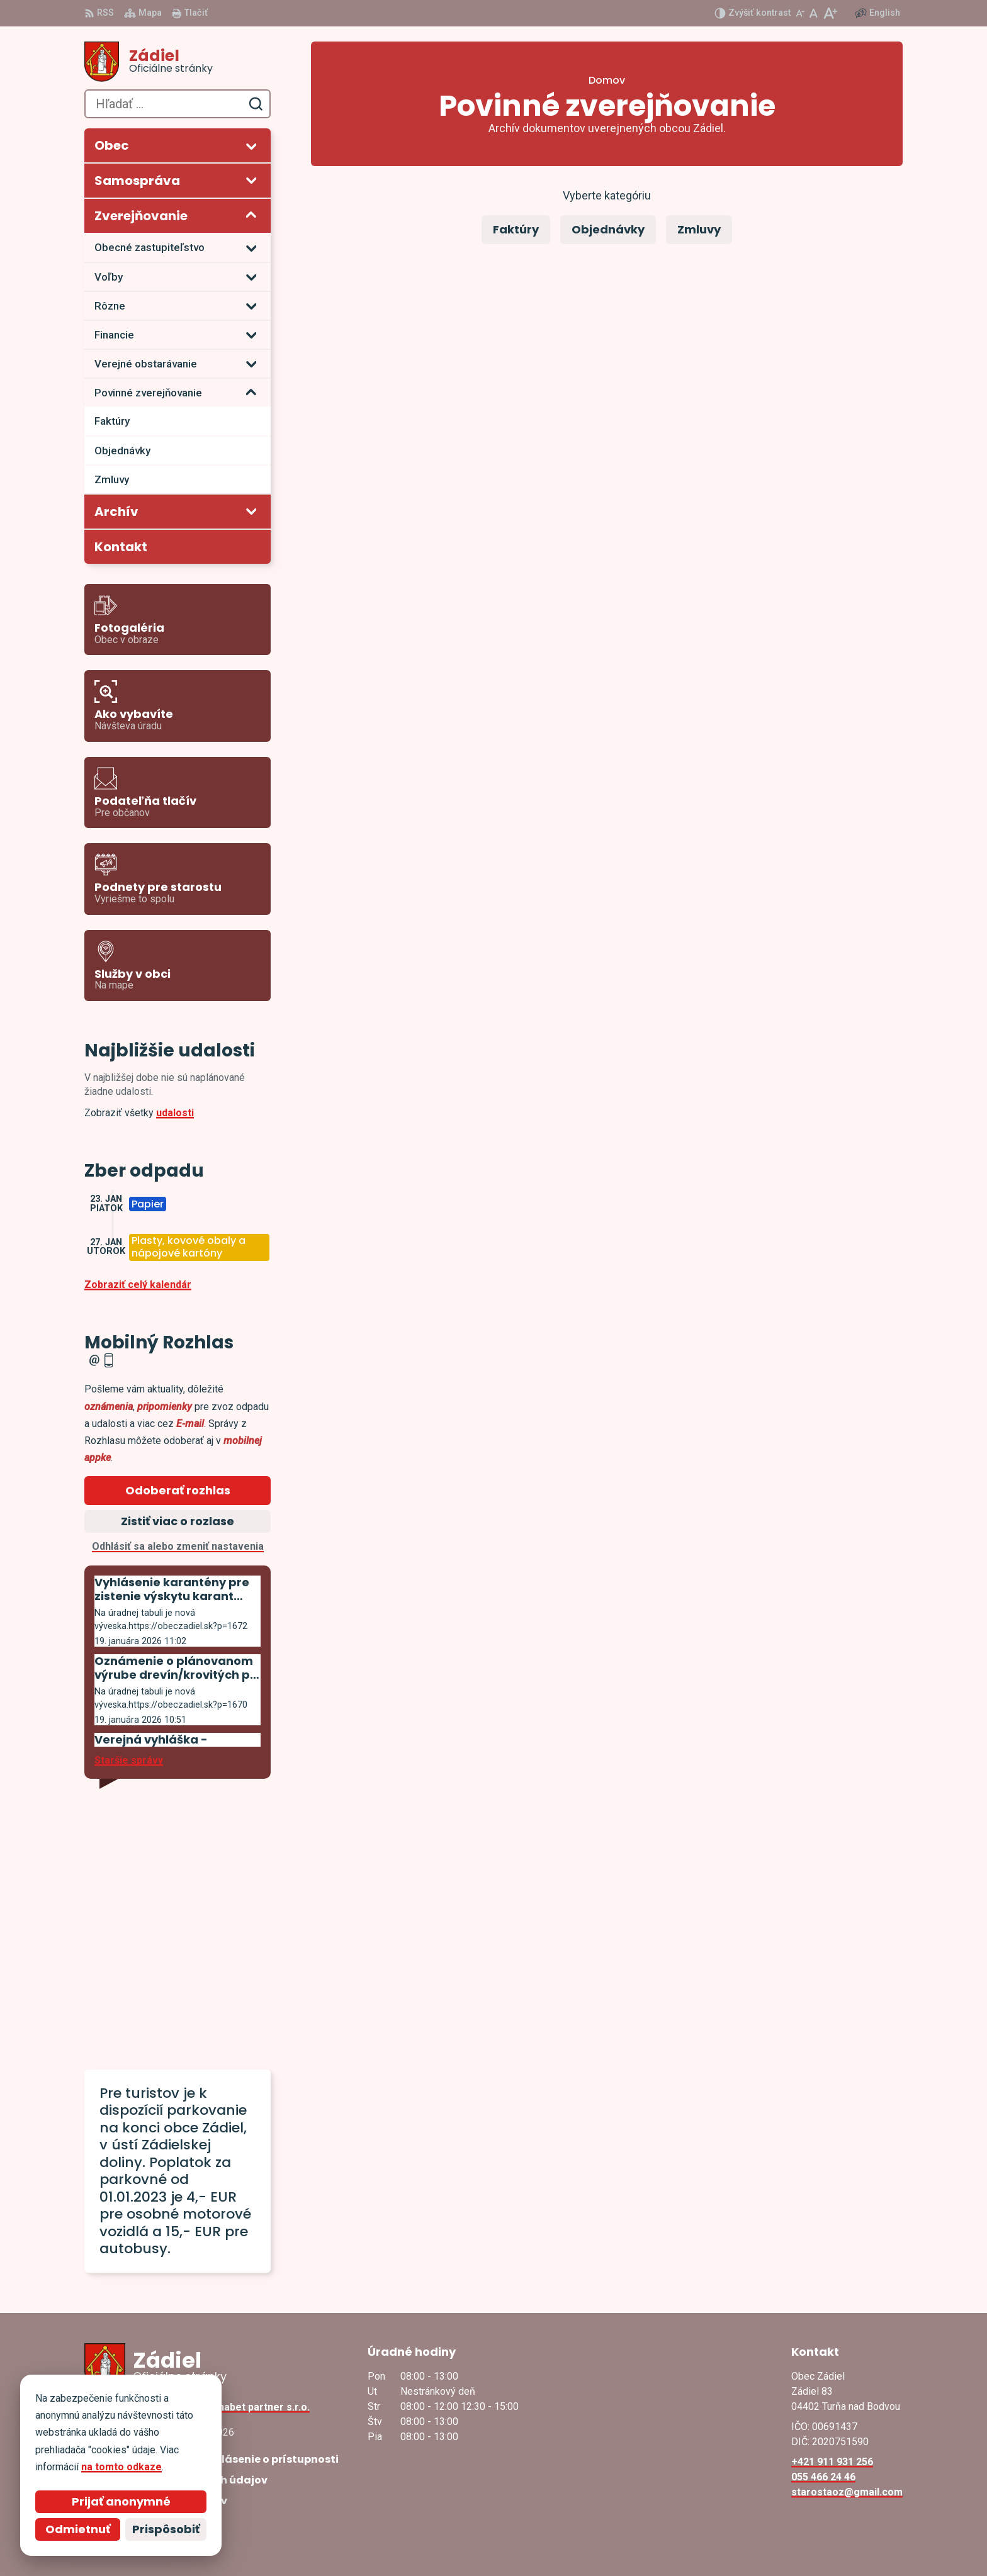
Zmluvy (699, 229)
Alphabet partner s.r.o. (256, 2407)
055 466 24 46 (823, 2477)
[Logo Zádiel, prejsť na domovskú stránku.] (177, 62)
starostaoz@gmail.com (847, 2492)
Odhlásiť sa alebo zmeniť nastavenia (178, 1546)
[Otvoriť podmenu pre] (251, 146)
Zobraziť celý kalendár (137, 1285)
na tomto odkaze (121, 2467)
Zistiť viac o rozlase (177, 1521)
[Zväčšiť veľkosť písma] (830, 13)
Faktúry (516, 229)
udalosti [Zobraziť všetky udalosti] (175, 1113)
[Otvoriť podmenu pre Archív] (251, 511)
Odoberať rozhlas (177, 1490)
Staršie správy (128, 1760)
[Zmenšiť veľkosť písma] (800, 13)
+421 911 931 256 (832, 2462)
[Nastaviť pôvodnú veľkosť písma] (813, 13)
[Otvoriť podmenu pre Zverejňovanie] (251, 215)
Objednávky (608, 229)
